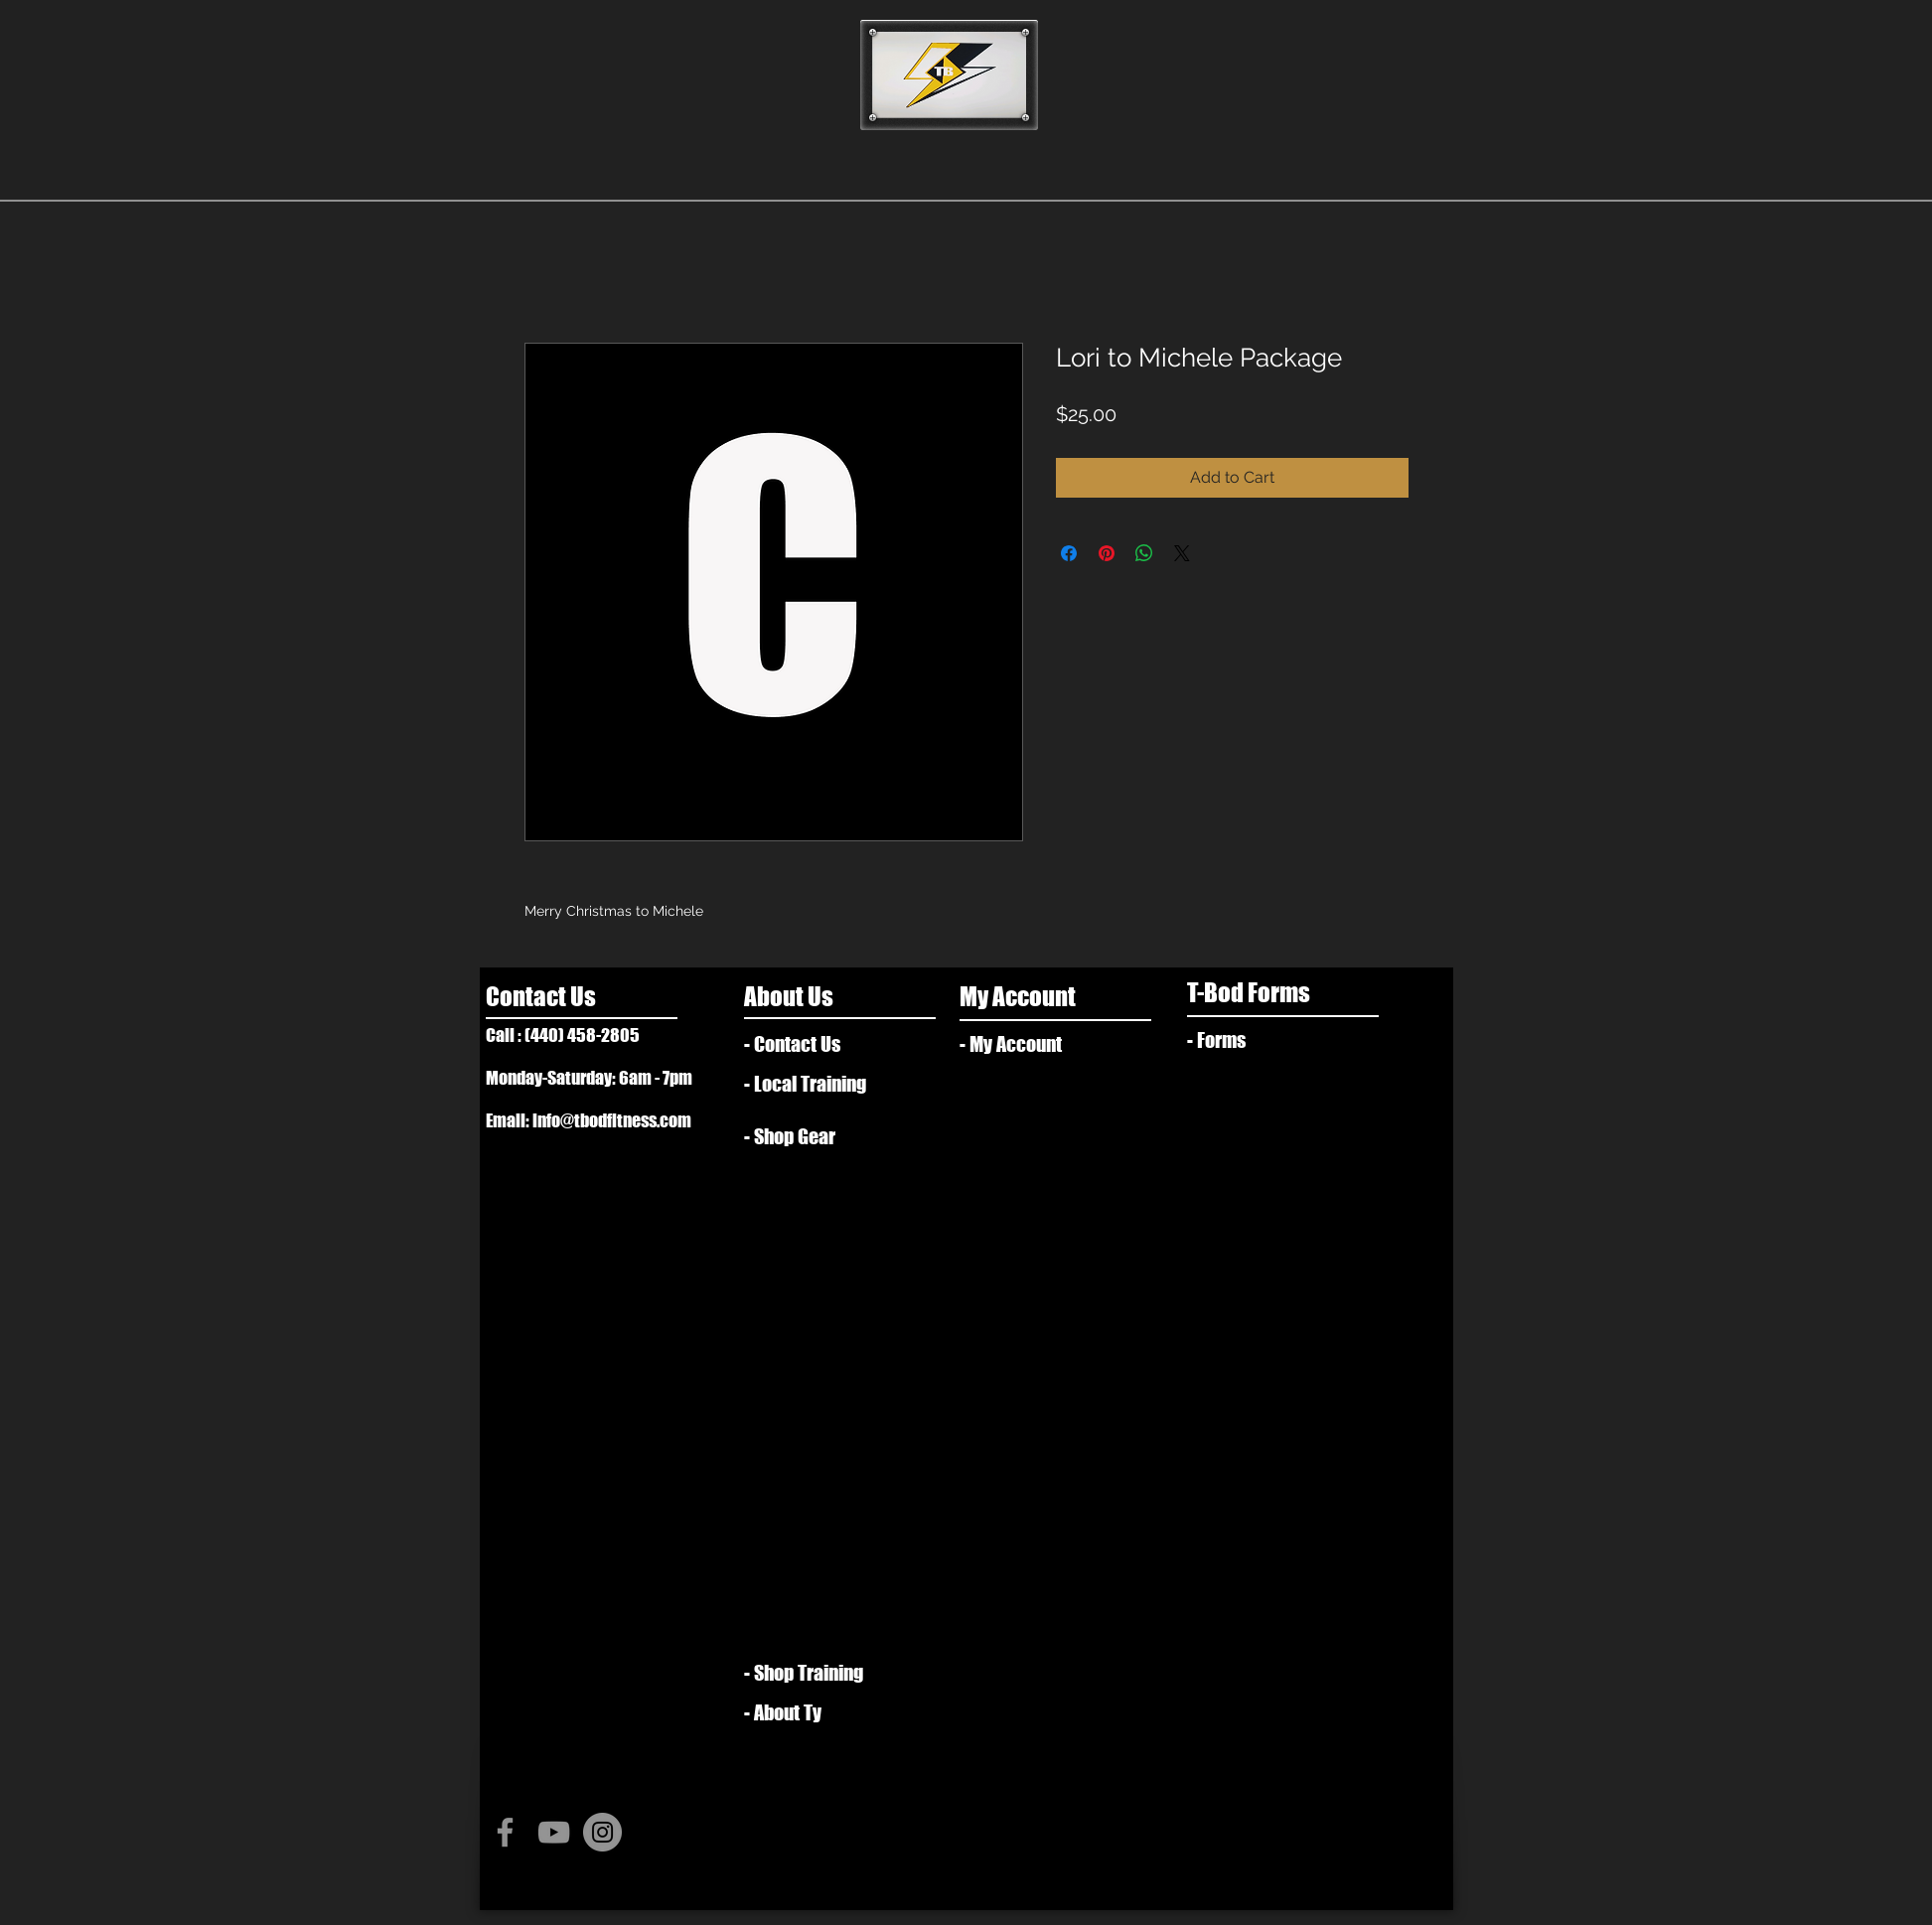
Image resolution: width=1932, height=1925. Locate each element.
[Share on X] (1182, 553)
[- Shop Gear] (801, 1136)
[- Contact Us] (824, 1044)
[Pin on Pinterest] (1106, 553)
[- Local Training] (819, 1084)
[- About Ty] (819, 1712)
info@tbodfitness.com (611, 1120)
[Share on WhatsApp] (1144, 553)
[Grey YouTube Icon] (553, 1832)
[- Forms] (1255, 1040)
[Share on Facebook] (1069, 553)
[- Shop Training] (812, 1673)
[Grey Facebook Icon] (505, 1832)
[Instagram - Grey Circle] (602, 1832)
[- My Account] (1028, 1044)
